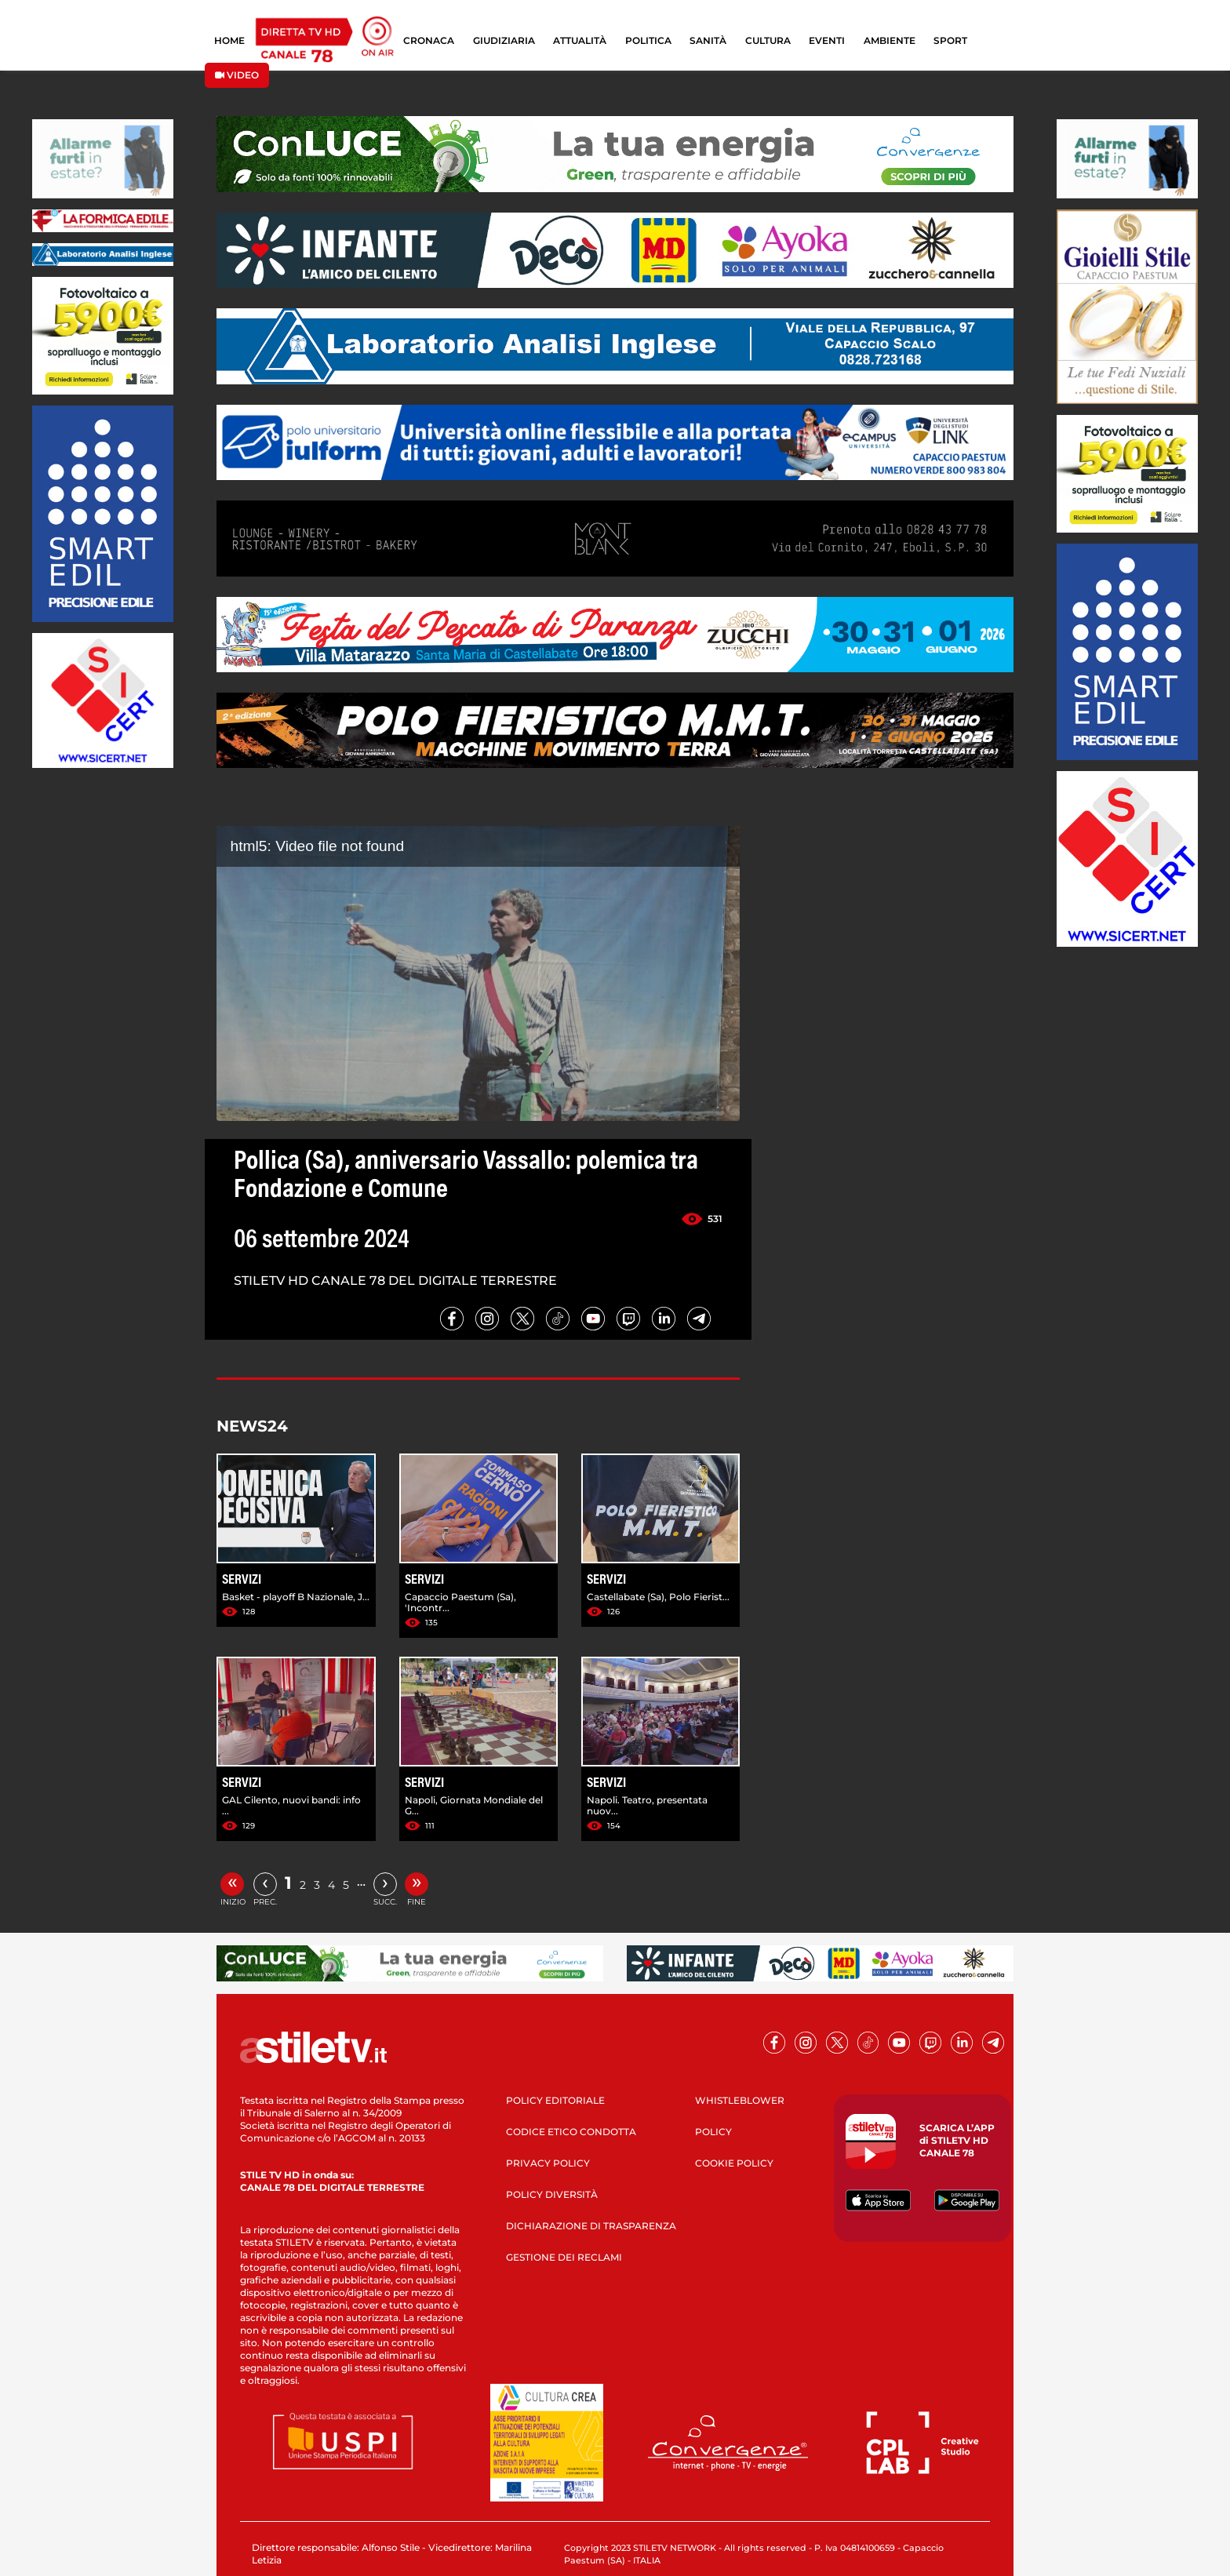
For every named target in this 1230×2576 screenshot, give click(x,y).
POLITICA (648, 40)
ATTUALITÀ (579, 40)
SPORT (950, 40)
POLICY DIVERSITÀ (552, 2194)
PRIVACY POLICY (548, 2163)
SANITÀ (708, 40)
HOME (229, 40)
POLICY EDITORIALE (555, 2100)
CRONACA (428, 40)
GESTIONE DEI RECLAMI (564, 2257)
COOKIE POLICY (734, 2163)
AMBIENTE (889, 40)
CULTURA (768, 40)
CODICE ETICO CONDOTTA (571, 2132)
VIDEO (237, 75)
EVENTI (827, 40)
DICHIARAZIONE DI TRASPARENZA (591, 2226)
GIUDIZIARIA (504, 40)
